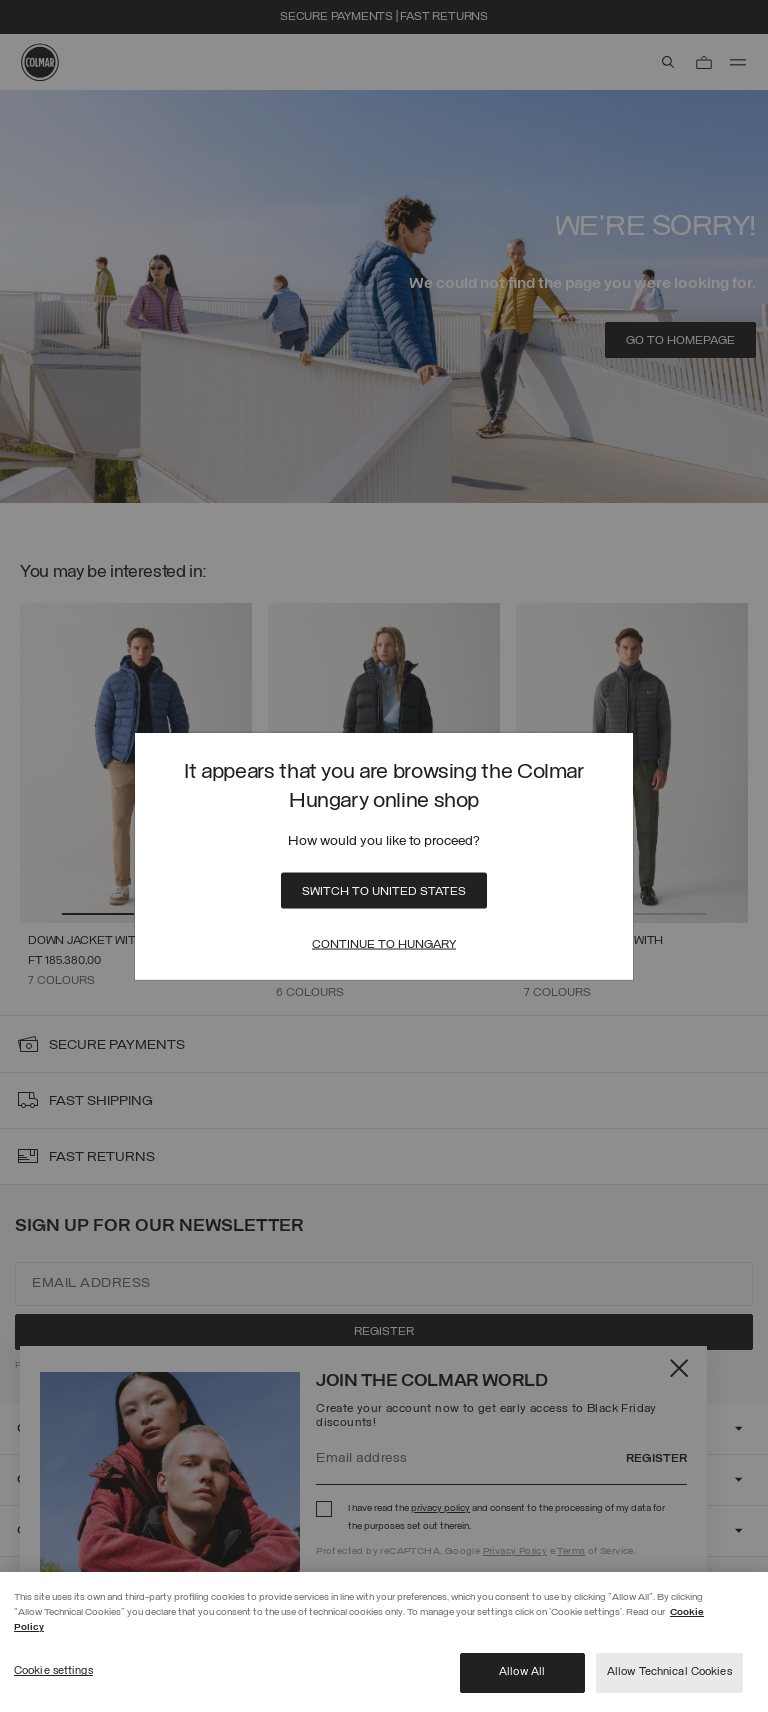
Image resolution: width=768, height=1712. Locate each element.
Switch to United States (384, 891)
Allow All (522, 1672)
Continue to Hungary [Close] (384, 944)
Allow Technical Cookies (669, 1672)
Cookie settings (53, 1671)
